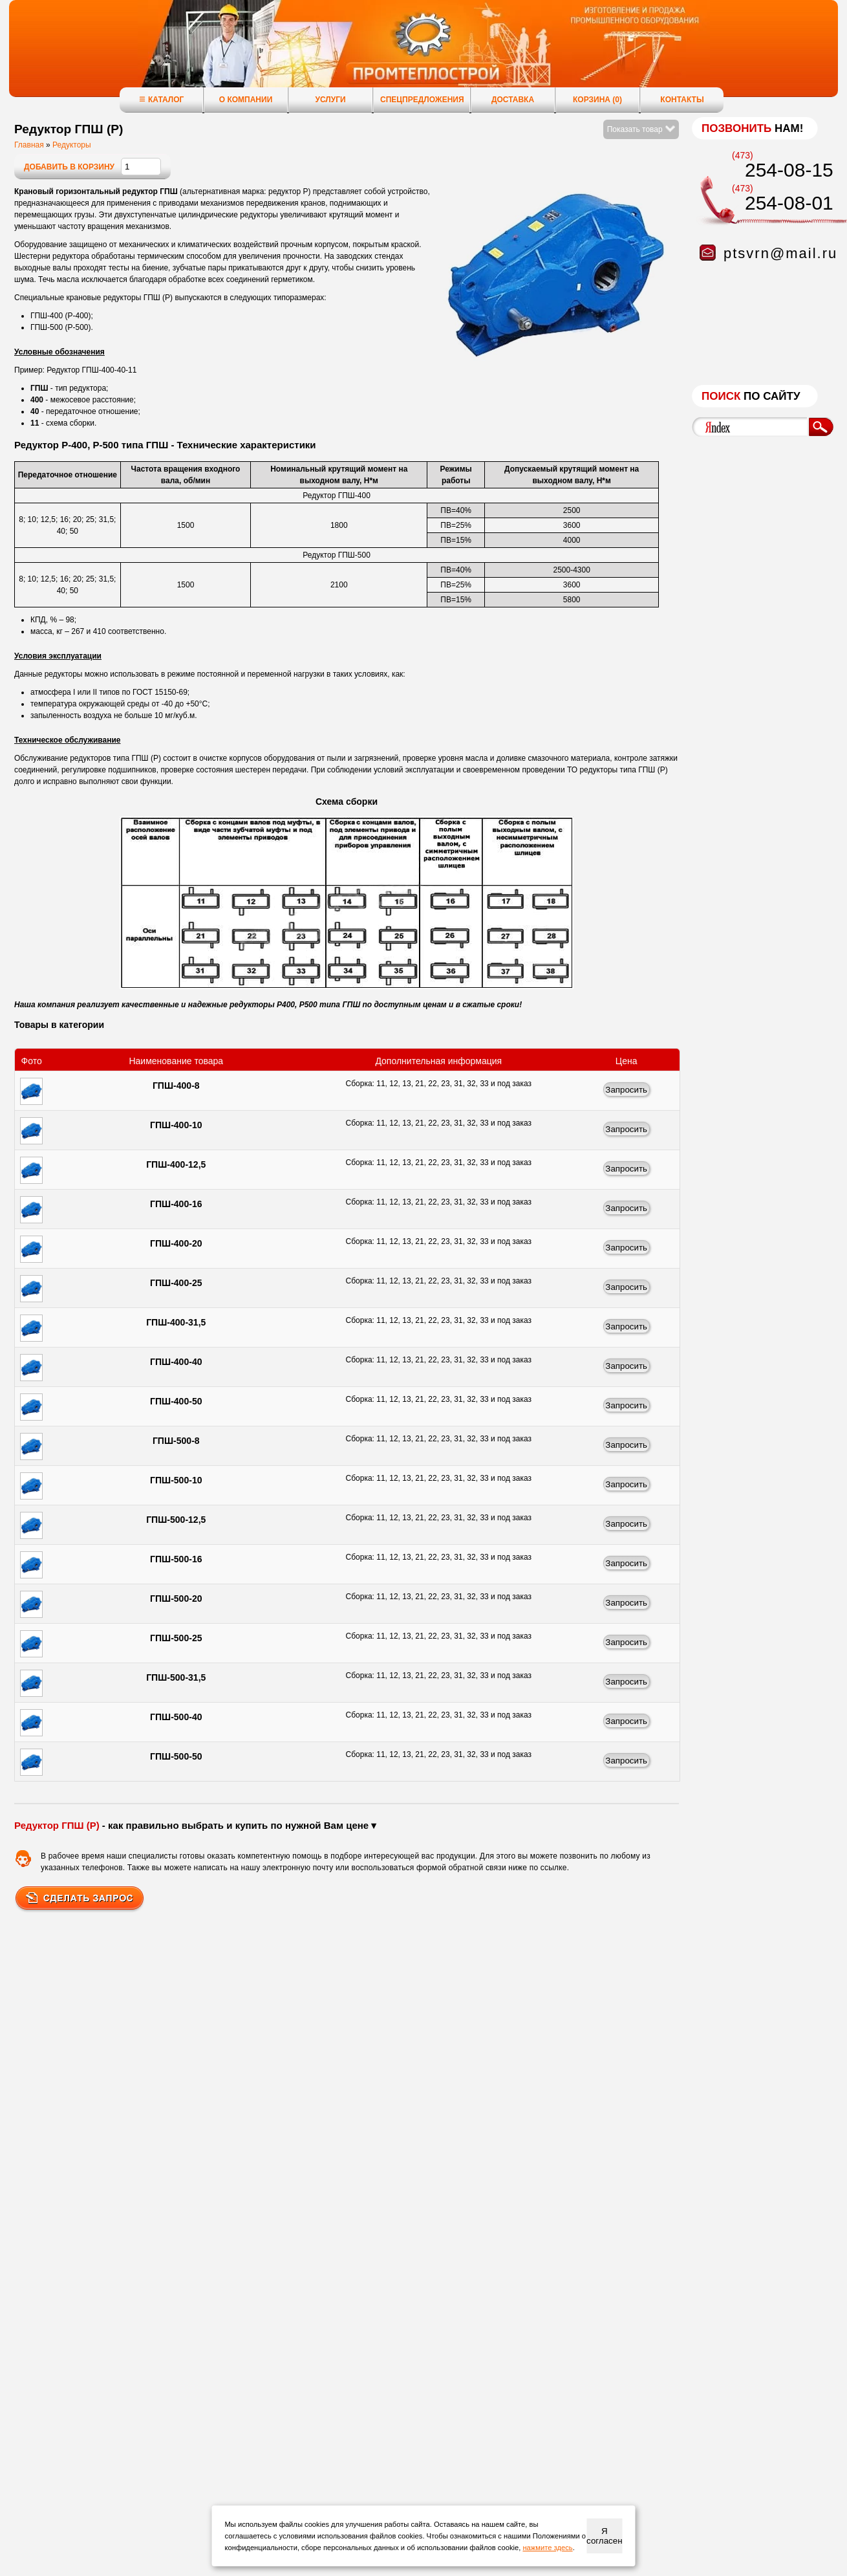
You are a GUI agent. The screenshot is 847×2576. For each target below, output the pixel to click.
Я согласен (604, 2536)
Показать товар (641, 129)
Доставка (512, 99)
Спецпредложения (422, 99)
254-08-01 (789, 202)
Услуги (330, 99)
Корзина (597, 99)
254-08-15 (789, 169)
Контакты (681, 99)
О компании (246, 99)
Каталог (161, 99)
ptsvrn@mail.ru (780, 253)
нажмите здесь (547, 2547)
